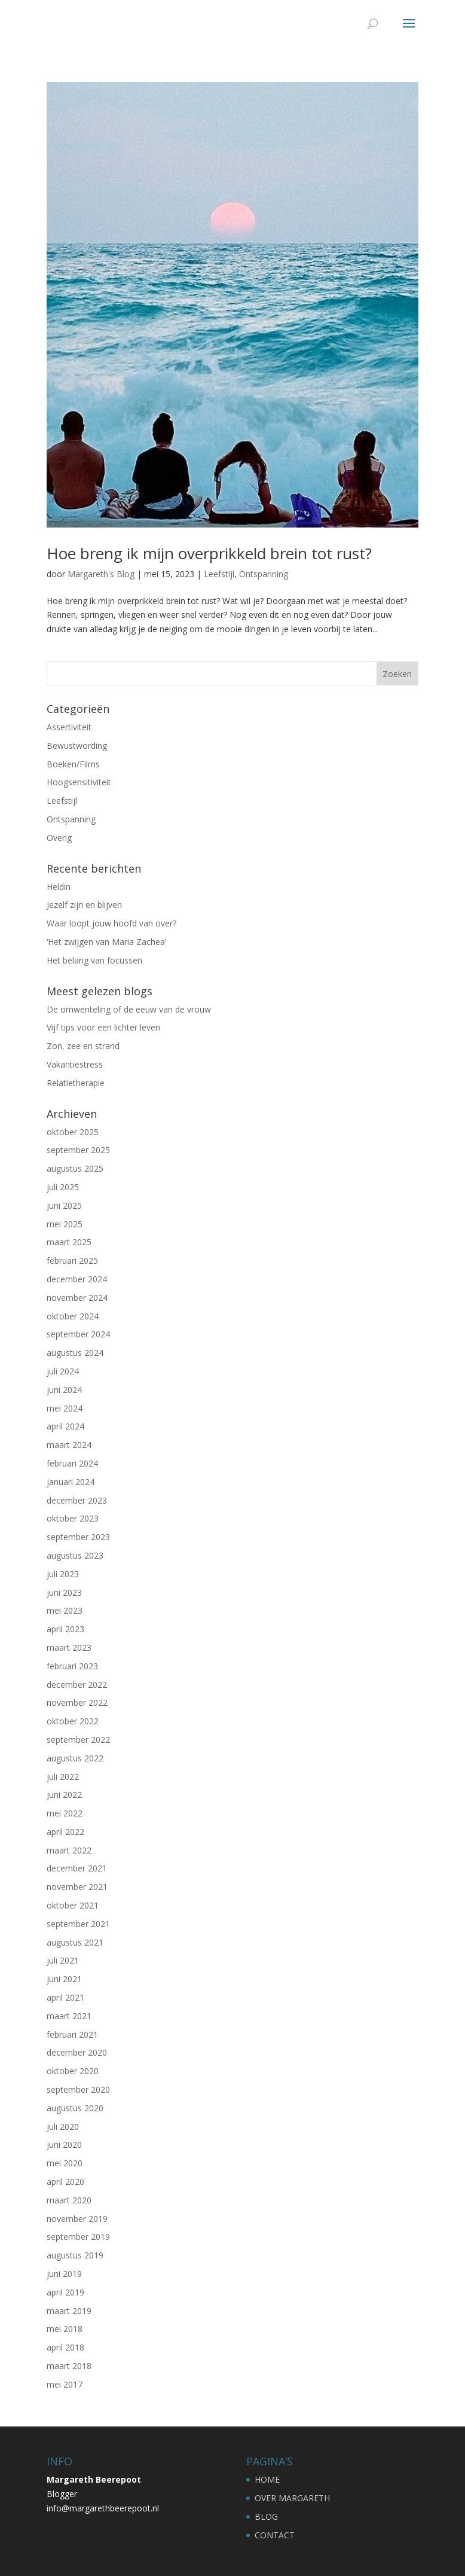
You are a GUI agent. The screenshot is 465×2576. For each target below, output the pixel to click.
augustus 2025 (75, 1168)
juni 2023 (64, 1592)
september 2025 (78, 1150)
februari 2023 (72, 1666)
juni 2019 (64, 2273)
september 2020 (78, 2089)
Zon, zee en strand (83, 1045)
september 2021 (78, 1923)
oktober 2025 (73, 1132)
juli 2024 (63, 1371)
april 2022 (65, 1831)
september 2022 (78, 1739)
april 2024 (65, 1426)
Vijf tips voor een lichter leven (103, 1027)
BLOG (266, 2516)
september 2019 (78, 2236)
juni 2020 (64, 2144)
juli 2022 (63, 1776)
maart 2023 (69, 1647)
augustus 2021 (75, 1942)
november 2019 (77, 2218)
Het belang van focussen (94, 960)
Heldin (59, 886)
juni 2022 (64, 1794)
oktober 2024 (73, 1316)
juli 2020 (63, 2126)
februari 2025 (72, 1260)
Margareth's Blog (101, 574)
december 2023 (77, 1500)
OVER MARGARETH (292, 2498)
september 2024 (78, 1334)
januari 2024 (70, 1481)
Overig (59, 837)
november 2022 (77, 1702)
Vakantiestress (75, 1064)
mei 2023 (64, 1610)
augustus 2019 (75, 2255)
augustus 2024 (75, 1352)
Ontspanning (263, 574)
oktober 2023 (73, 1518)
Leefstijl (219, 574)
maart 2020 (69, 2200)
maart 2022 (69, 1850)
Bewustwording (77, 745)
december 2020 (77, 2052)
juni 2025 (64, 1205)
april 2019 (65, 2292)
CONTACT (275, 2535)
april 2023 (65, 1629)
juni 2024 (64, 1389)
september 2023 (78, 1536)
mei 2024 (64, 1408)
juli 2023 (63, 1574)
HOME (267, 2479)
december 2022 (77, 1684)
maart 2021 (69, 2016)
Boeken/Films (73, 764)
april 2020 (65, 2181)
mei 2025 (64, 1224)
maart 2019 (69, 2310)
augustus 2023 (75, 1555)
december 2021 (77, 1868)
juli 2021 (63, 1960)
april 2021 (65, 1997)
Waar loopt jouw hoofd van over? (111, 923)
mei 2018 (64, 2328)
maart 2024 (69, 1444)
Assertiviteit (69, 727)
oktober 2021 (73, 1905)
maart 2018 (69, 2365)
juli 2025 (63, 1187)
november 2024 (77, 1297)
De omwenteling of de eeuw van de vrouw (129, 1009)
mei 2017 (64, 2384)
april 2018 (65, 2347)
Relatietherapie (76, 1083)
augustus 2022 (75, 1758)
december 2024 (77, 1279)
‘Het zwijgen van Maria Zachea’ (106, 941)
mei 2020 (64, 2163)
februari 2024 (72, 1463)
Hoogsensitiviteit (79, 782)
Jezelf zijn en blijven (84, 904)
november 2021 (77, 1886)
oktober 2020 (73, 2071)
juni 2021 (64, 1978)
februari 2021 (72, 2034)
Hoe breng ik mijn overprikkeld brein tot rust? (209, 553)
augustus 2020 (75, 2108)
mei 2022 (64, 1813)
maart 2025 (69, 1242)
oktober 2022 (73, 1721)
